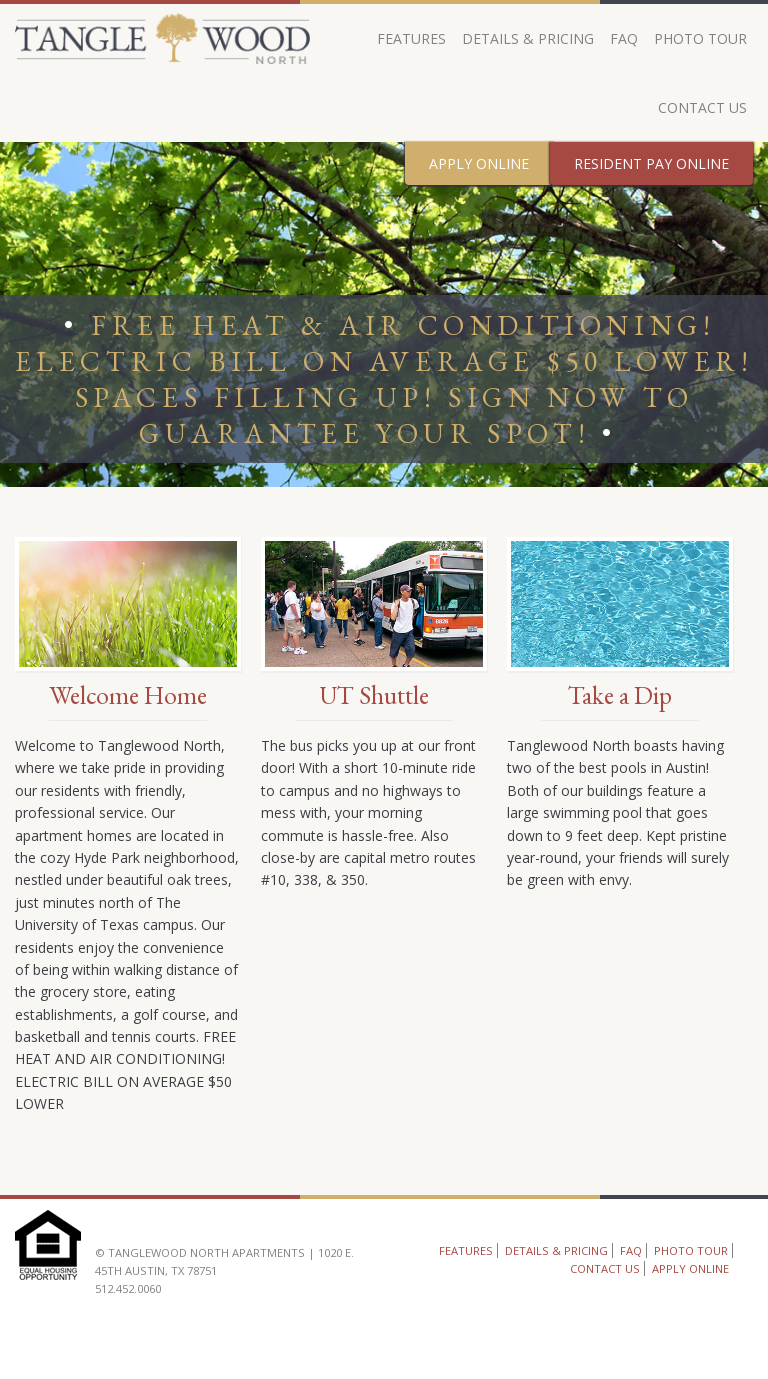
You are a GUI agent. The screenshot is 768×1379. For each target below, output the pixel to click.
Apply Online (479, 163)
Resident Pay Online (651, 163)
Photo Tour (700, 38)
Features (411, 38)
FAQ (624, 38)
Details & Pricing (528, 38)
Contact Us (702, 107)
